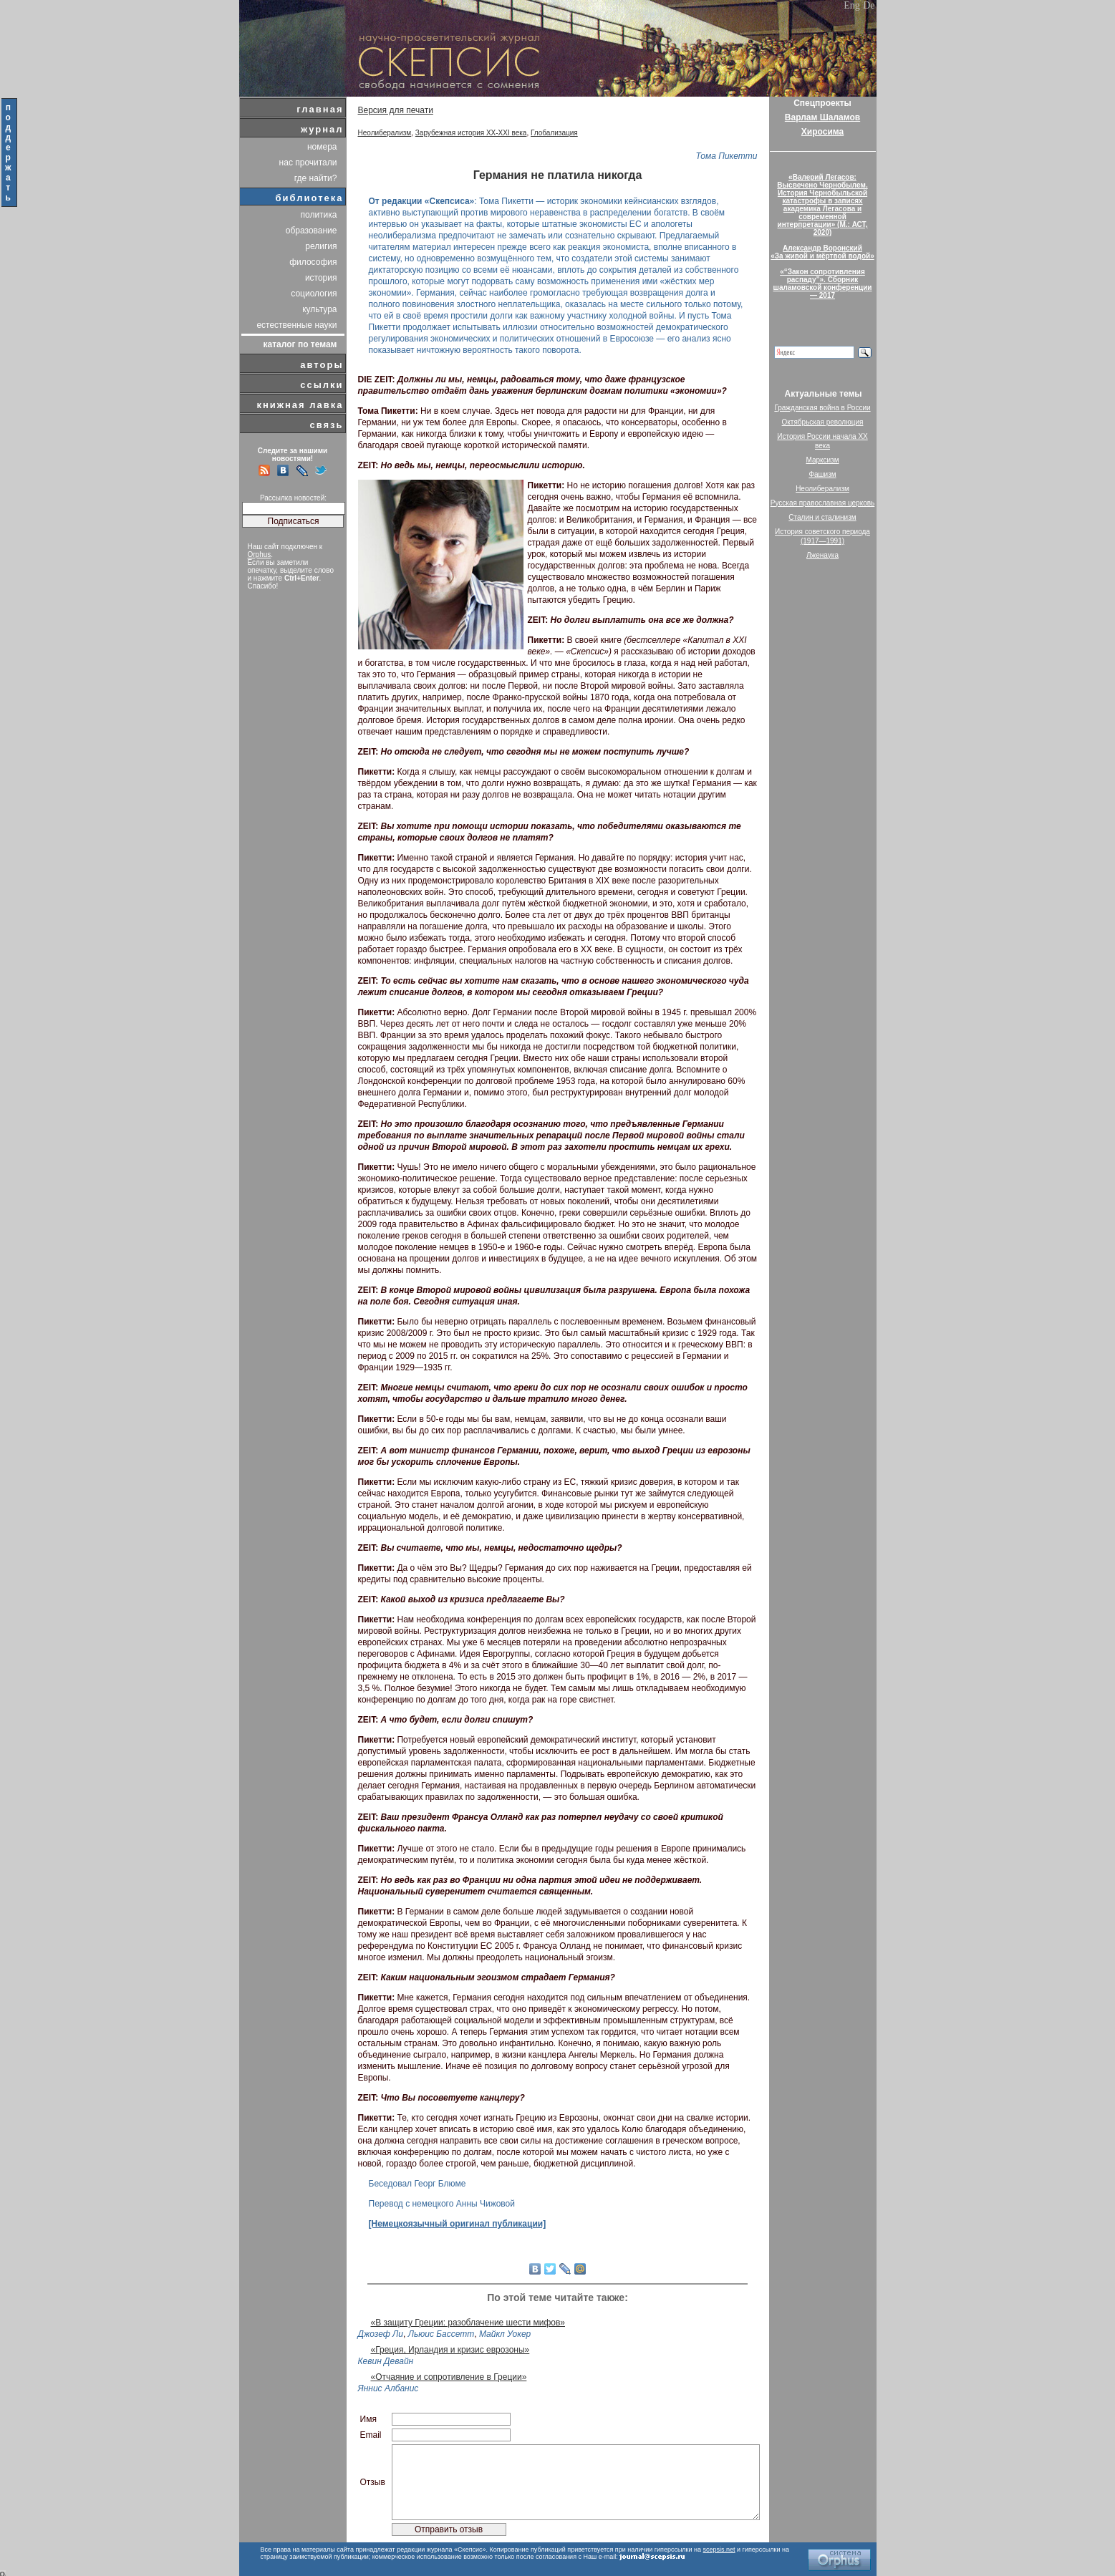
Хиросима (822, 132)
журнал (322, 129)
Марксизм (822, 460)
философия (313, 262)
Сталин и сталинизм (822, 517)
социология (314, 294)
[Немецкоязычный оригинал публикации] (457, 2224)
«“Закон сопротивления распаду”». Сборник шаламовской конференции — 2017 (822, 283)
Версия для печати (395, 110)
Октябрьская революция (823, 422)
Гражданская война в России (822, 408)
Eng (852, 5)
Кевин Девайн (386, 2361)
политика (319, 215)
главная (319, 109)
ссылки (321, 384)
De (868, 5)
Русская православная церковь (823, 503)
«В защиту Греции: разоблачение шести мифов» (468, 2323)
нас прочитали (308, 163)
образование (311, 231)
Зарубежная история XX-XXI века (471, 133)
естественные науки (296, 325)
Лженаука (822, 555)
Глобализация (554, 133)
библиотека (310, 198)
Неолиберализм (385, 133)
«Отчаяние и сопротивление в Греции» (449, 2377)
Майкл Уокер (505, 2334)
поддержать (9, 152)
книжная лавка (299, 405)
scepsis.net (719, 2549)
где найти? (315, 178)
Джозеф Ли (381, 2334)
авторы (321, 364)
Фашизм (822, 474)
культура (319, 309)
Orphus (259, 554)
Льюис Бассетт (441, 2334)
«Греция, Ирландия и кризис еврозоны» (450, 2350)
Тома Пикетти (726, 156)
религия (321, 246)
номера (322, 147)
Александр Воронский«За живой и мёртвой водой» (822, 252)
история (321, 278)
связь (326, 425)
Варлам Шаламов (822, 117)
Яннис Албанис (388, 2388)
